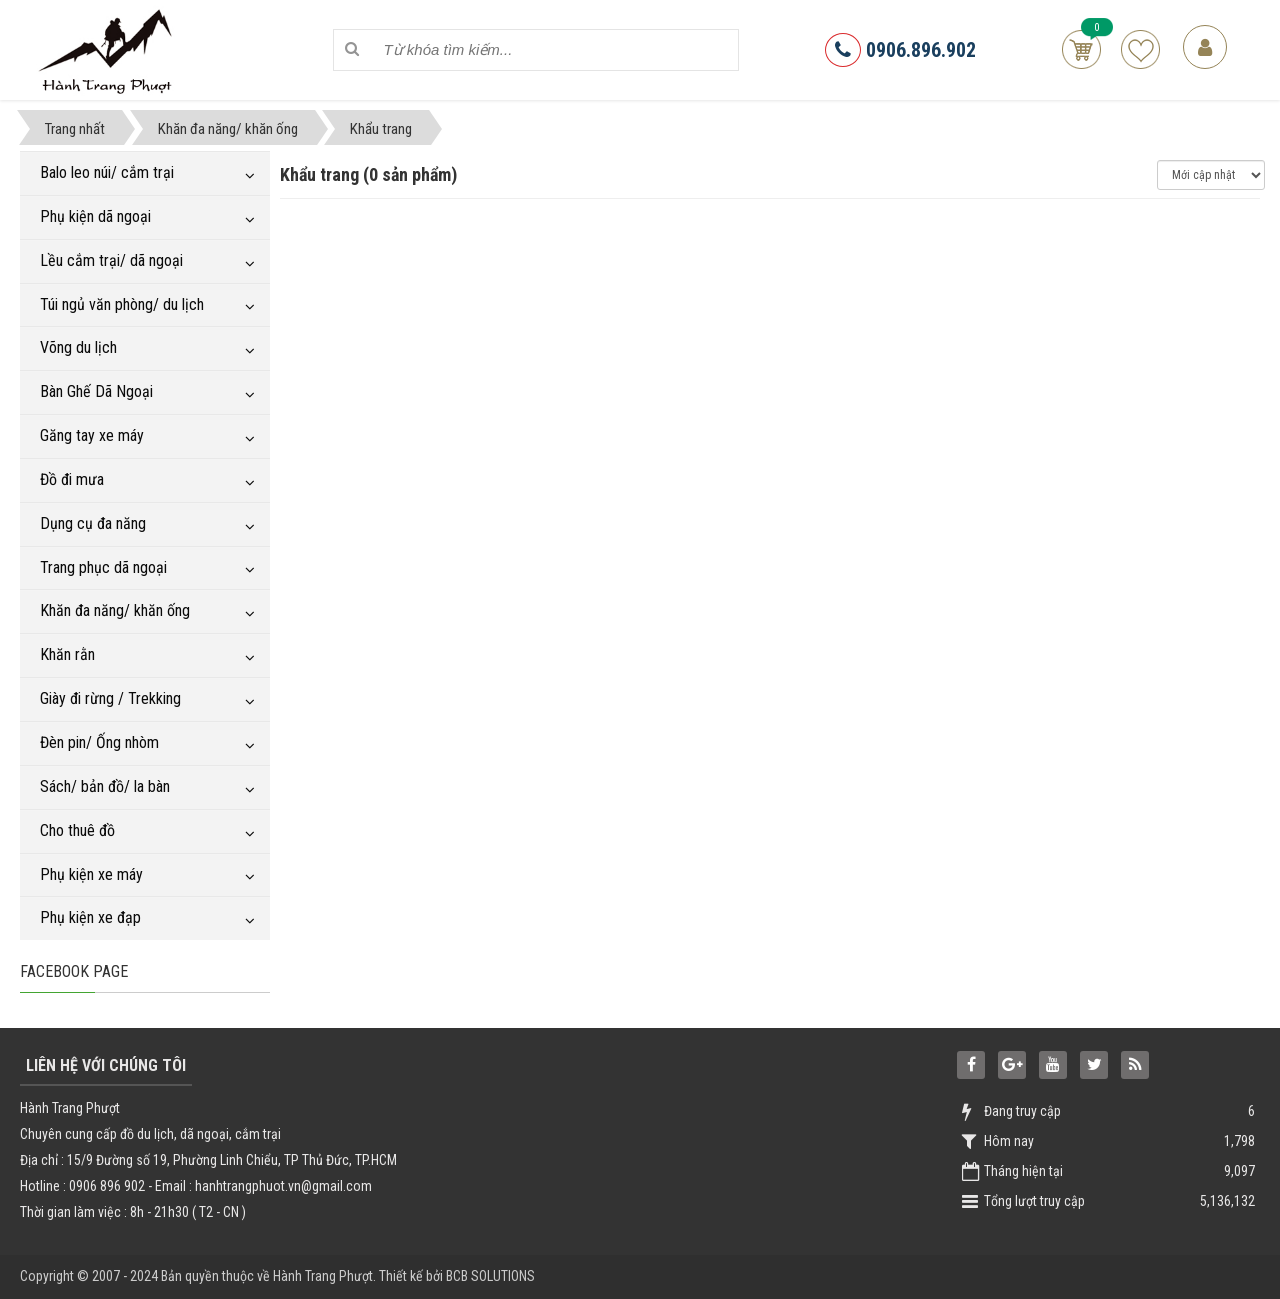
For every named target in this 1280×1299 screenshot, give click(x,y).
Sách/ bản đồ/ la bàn (105, 786)
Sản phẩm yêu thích (1140, 49)
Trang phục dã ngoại (103, 567)
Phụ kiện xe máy (91, 874)
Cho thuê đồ (77, 830)
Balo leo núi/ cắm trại (107, 172)
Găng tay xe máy (92, 435)
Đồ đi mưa (72, 479)
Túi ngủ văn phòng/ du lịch (122, 304)
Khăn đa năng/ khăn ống (115, 610)
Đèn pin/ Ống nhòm (99, 742)
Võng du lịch (78, 347)
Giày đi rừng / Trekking (110, 698)
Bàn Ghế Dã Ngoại (96, 391)
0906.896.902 (900, 50)
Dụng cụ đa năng (93, 523)
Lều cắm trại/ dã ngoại (111, 260)
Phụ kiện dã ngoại (95, 216)
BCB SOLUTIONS (490, 1276)
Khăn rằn (67, 654)
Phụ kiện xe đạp (90, 917)
